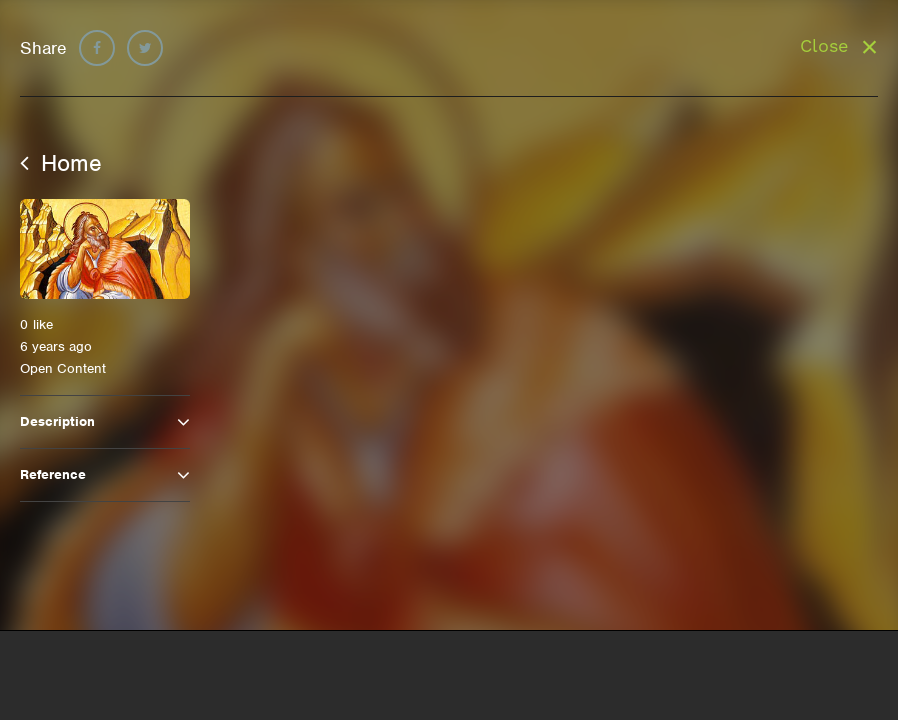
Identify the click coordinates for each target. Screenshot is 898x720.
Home (61, 163)
